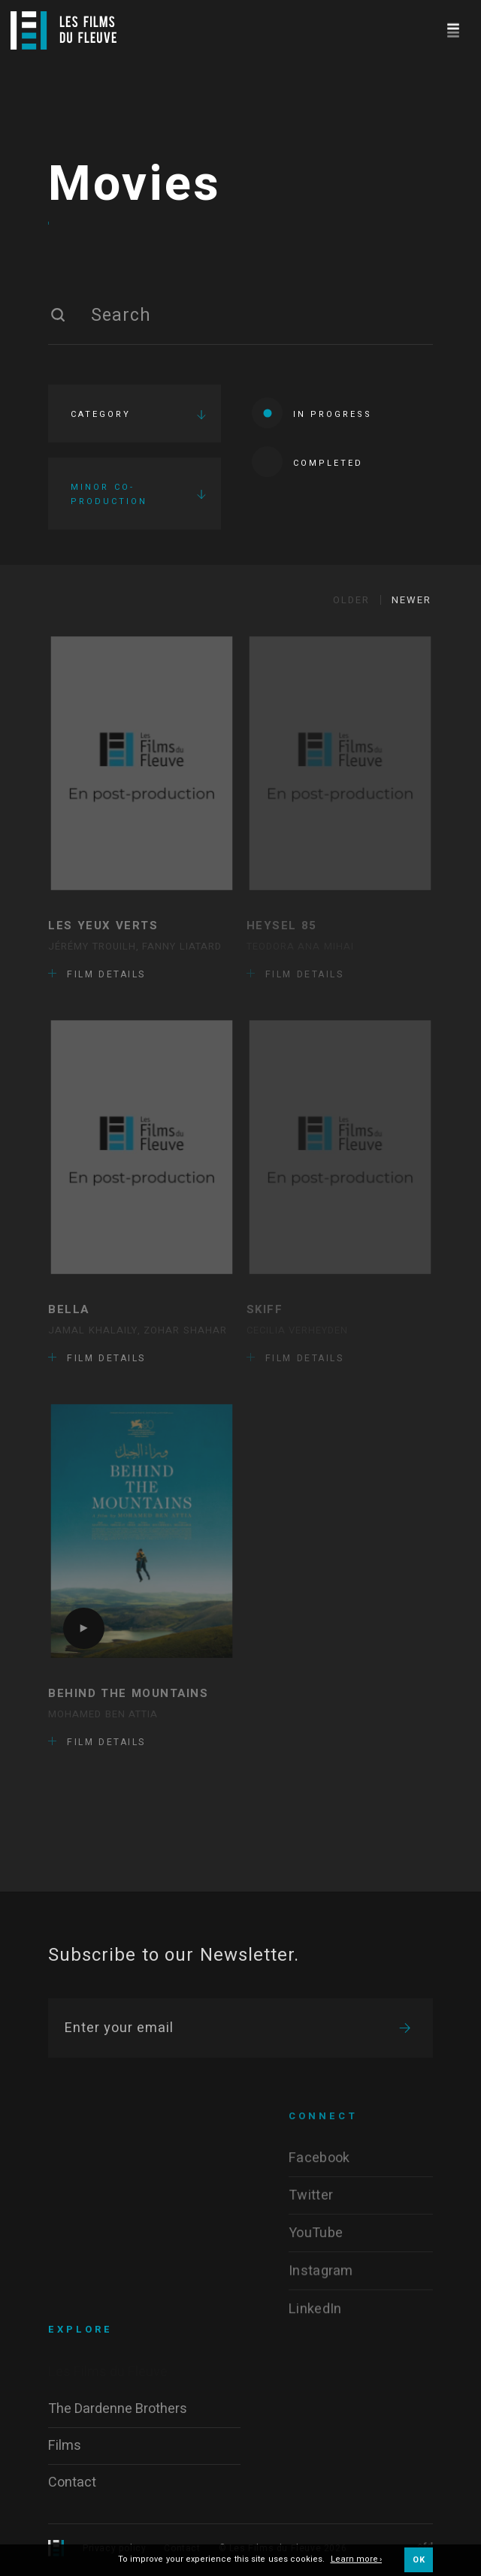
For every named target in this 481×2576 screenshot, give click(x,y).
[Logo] (63, 30)
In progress (312, 412)
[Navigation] (453, 28)
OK (419, 2559)
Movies (134, 185)
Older (351, 600)
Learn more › (357, 2560)
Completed (307, 461)
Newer (411, 600)
